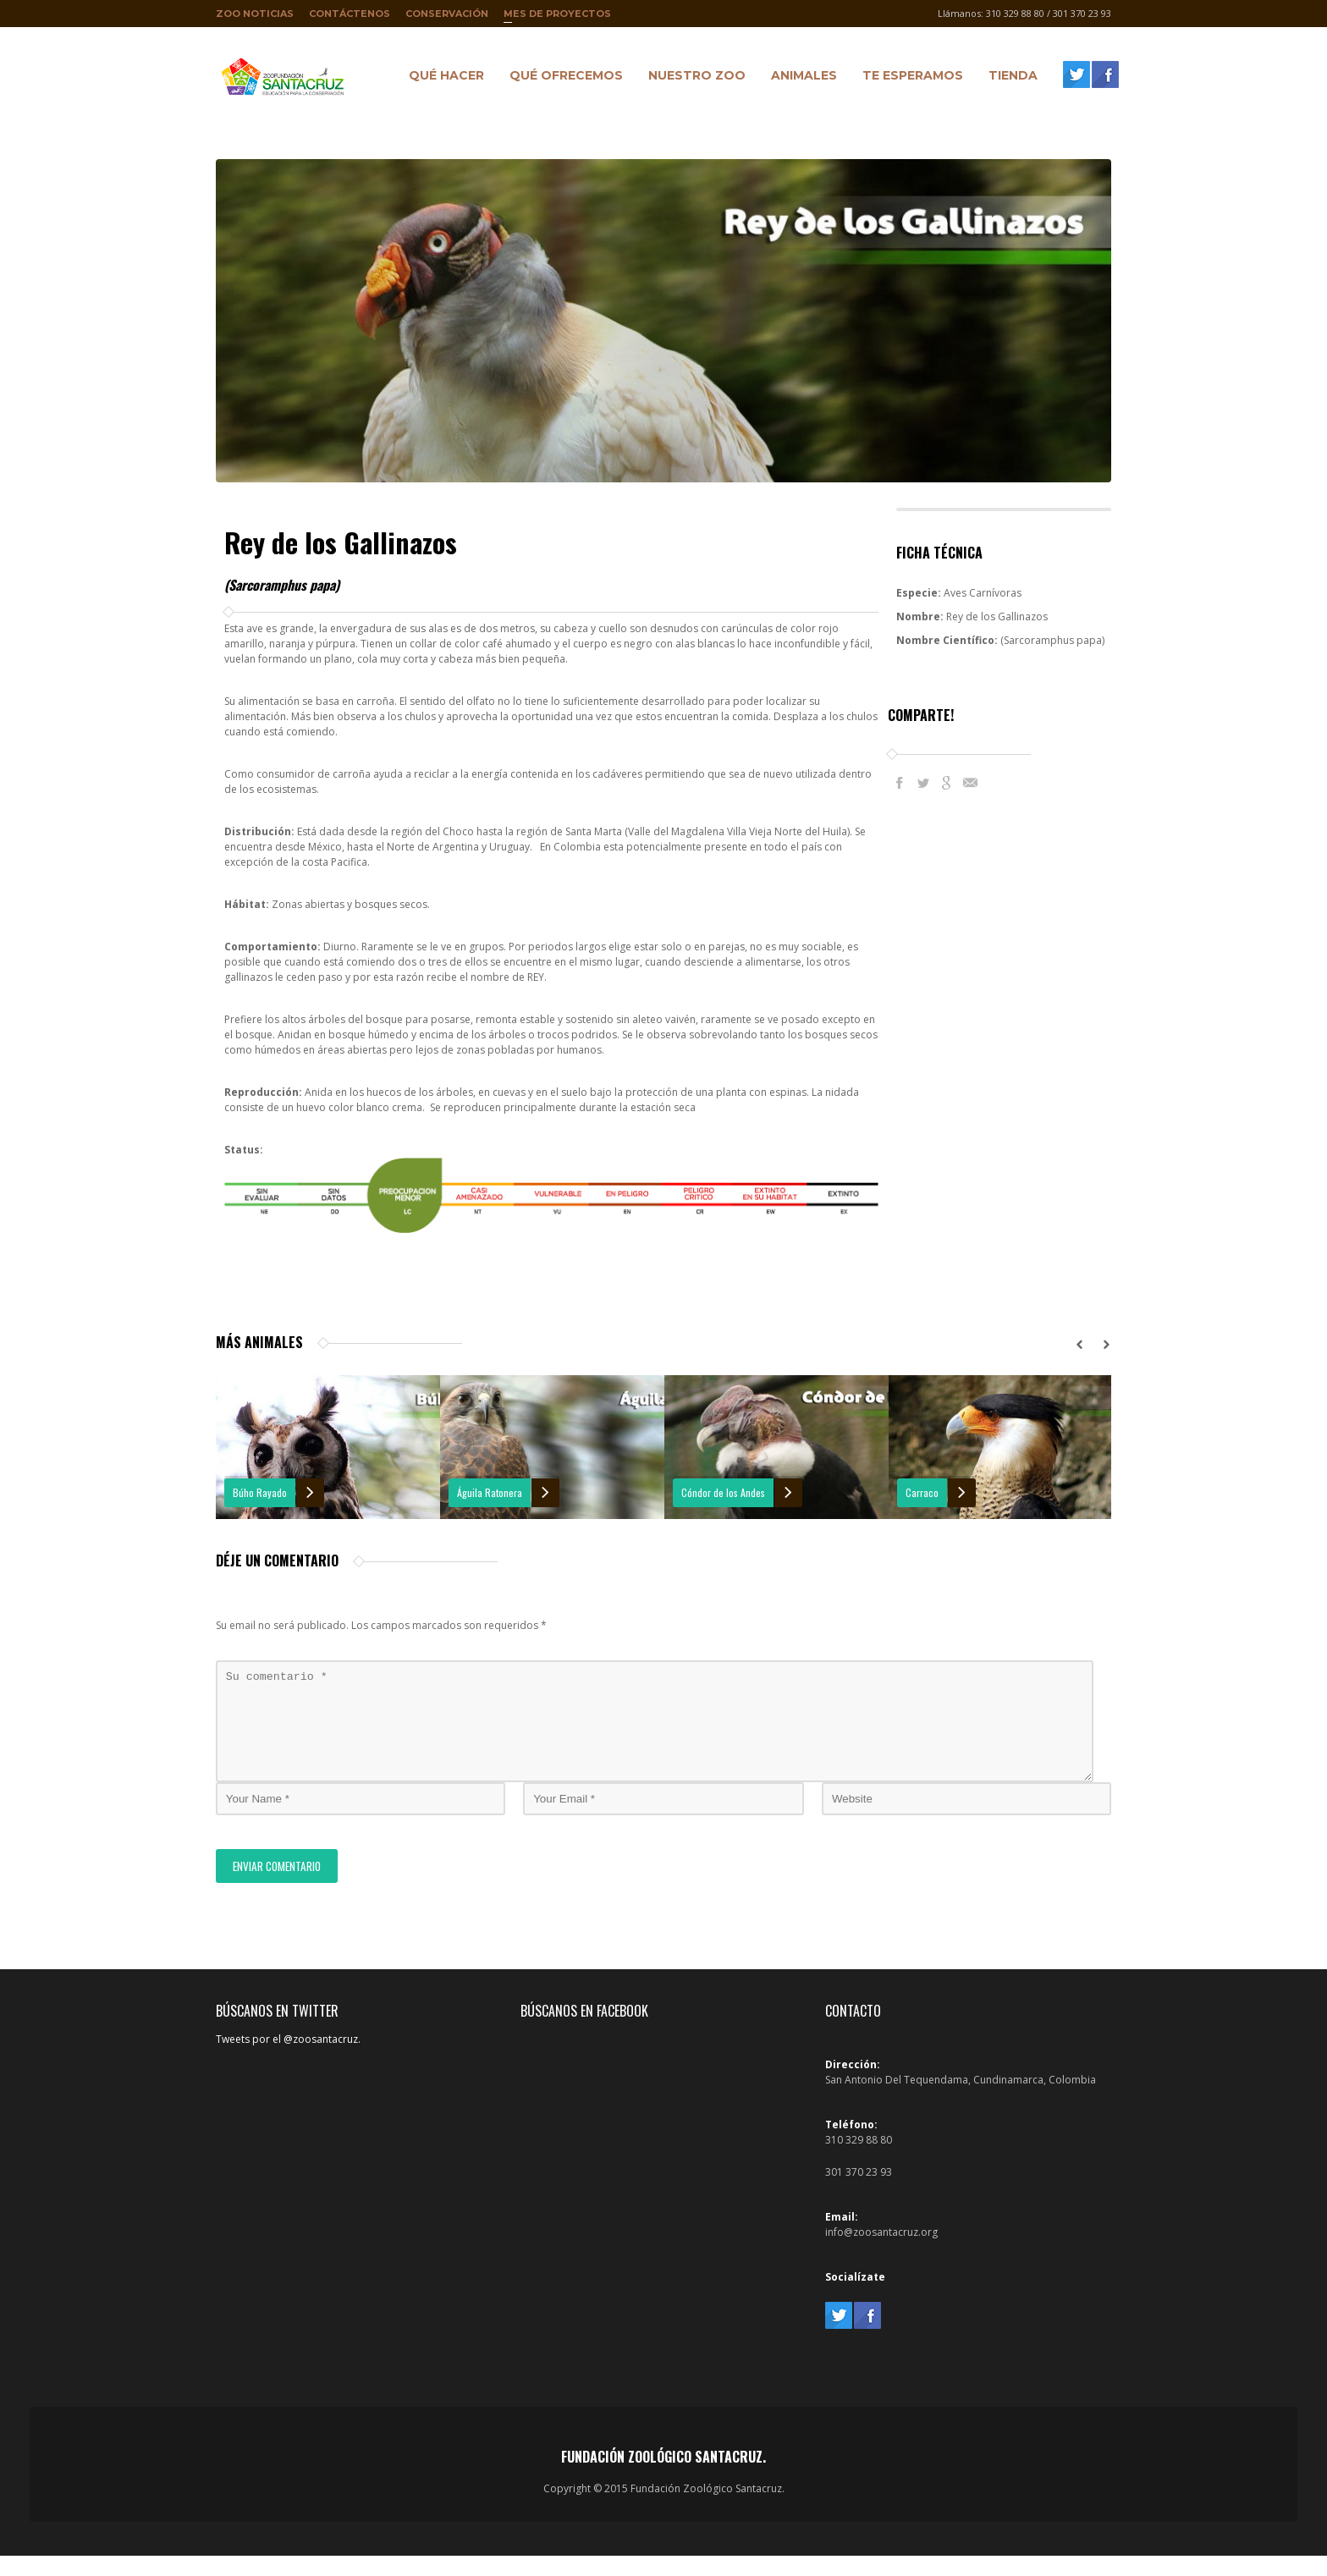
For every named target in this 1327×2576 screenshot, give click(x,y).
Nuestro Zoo (693, 78)
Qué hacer (442, 78)
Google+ (947, 782)
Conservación (446, 13)
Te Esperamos (908, 78)
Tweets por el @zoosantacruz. (288, 2059)
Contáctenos (349, 13)
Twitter (923, 782)
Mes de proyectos (557, 17)
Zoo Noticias (255, 13)
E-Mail (970, 782)
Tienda (1009, 78)
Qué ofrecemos (562, 78)
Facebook (899, 782)
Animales (800, 78)
